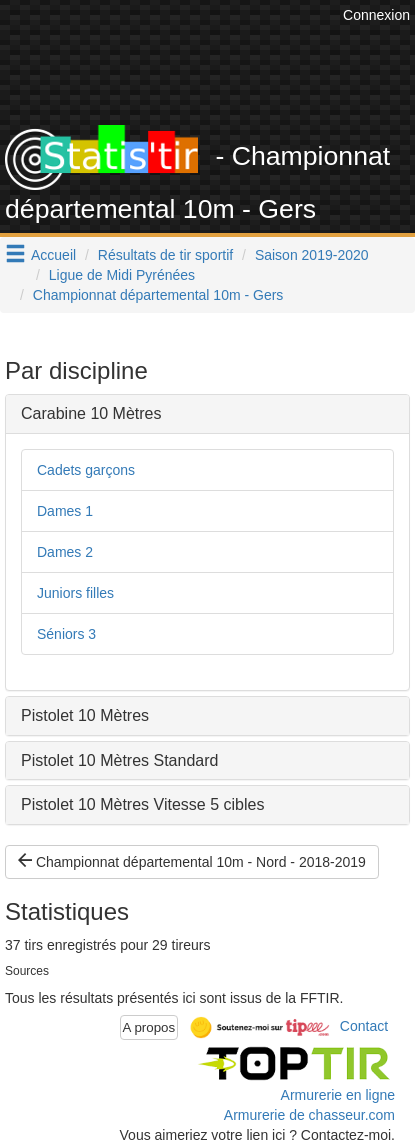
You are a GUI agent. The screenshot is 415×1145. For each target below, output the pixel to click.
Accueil (53, 255)
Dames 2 (65, 552)
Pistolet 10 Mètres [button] (85, 715)
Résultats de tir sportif (165, 255)
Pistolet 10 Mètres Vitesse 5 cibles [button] (142, 804)
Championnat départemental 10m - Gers (158, 295)
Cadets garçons (86, 470)
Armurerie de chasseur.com (309, 1115)
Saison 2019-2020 (312, 255)
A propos (149, 1027)
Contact (364, 1026)
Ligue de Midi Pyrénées (122, 275)
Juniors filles (75, 593)
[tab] (207, 414)
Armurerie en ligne (338, 1095)
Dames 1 (65, 511)
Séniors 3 (66, 634)
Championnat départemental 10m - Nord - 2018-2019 (192, 862)
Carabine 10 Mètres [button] (91, 413)
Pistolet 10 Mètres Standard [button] (119, 760)
